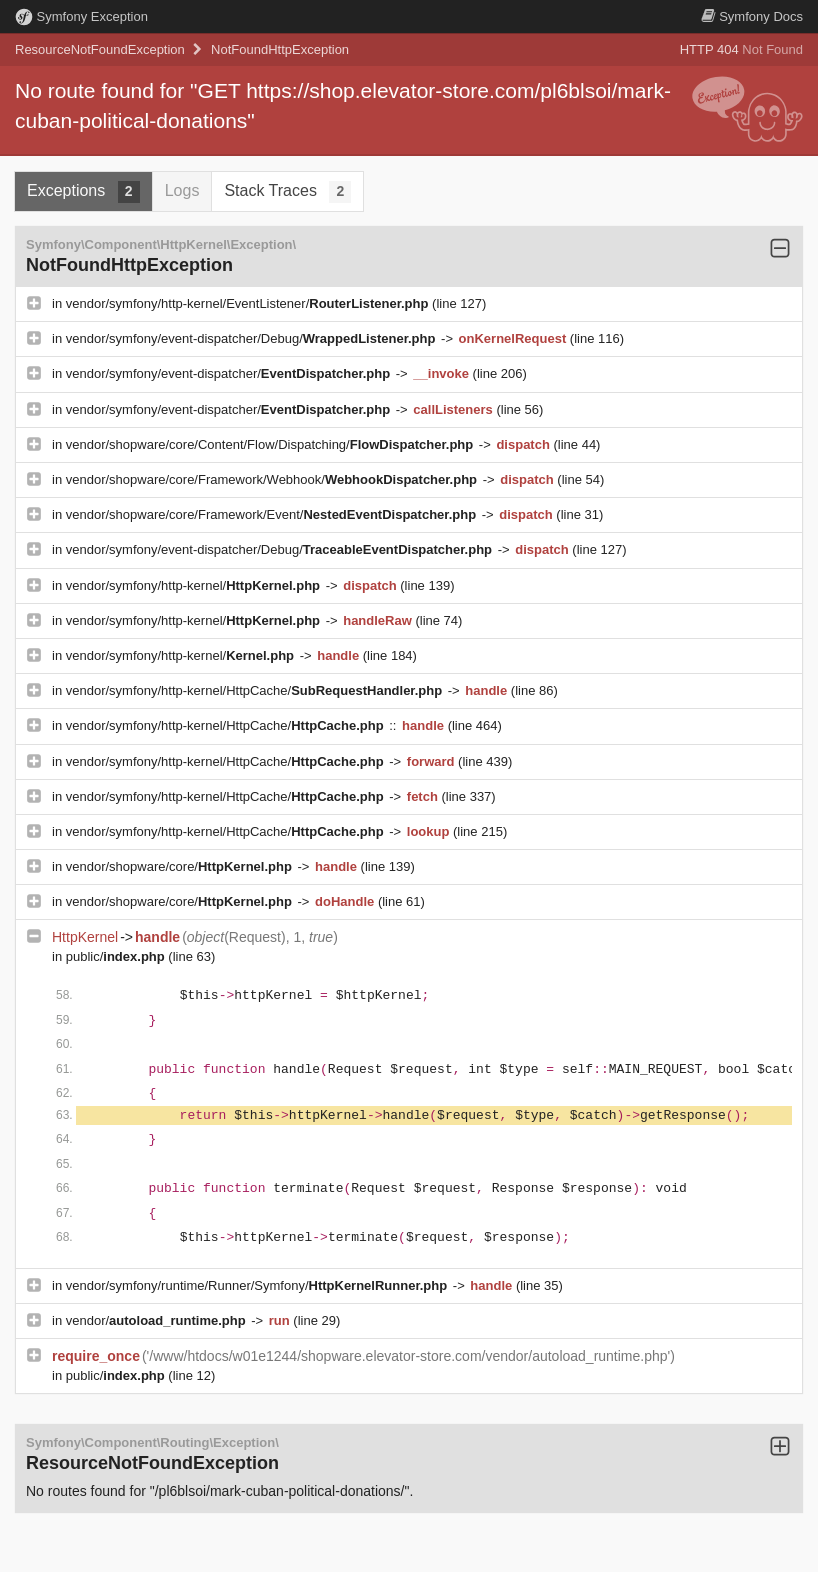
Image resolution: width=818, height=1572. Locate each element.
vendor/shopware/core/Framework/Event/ (273, 514)
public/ (117, 956)
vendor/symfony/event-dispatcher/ (230, 373)
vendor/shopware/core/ (181, 866)
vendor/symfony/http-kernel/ (195, 585)
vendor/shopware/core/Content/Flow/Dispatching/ (271, 444)
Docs (752, 16)
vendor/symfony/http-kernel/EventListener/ (249, 303)
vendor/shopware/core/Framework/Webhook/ (273, 479)
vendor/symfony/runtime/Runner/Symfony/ (258, 1285)
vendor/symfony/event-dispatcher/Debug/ (252, 338)
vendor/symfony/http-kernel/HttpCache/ (256, 690)
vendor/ (158, 1320)
